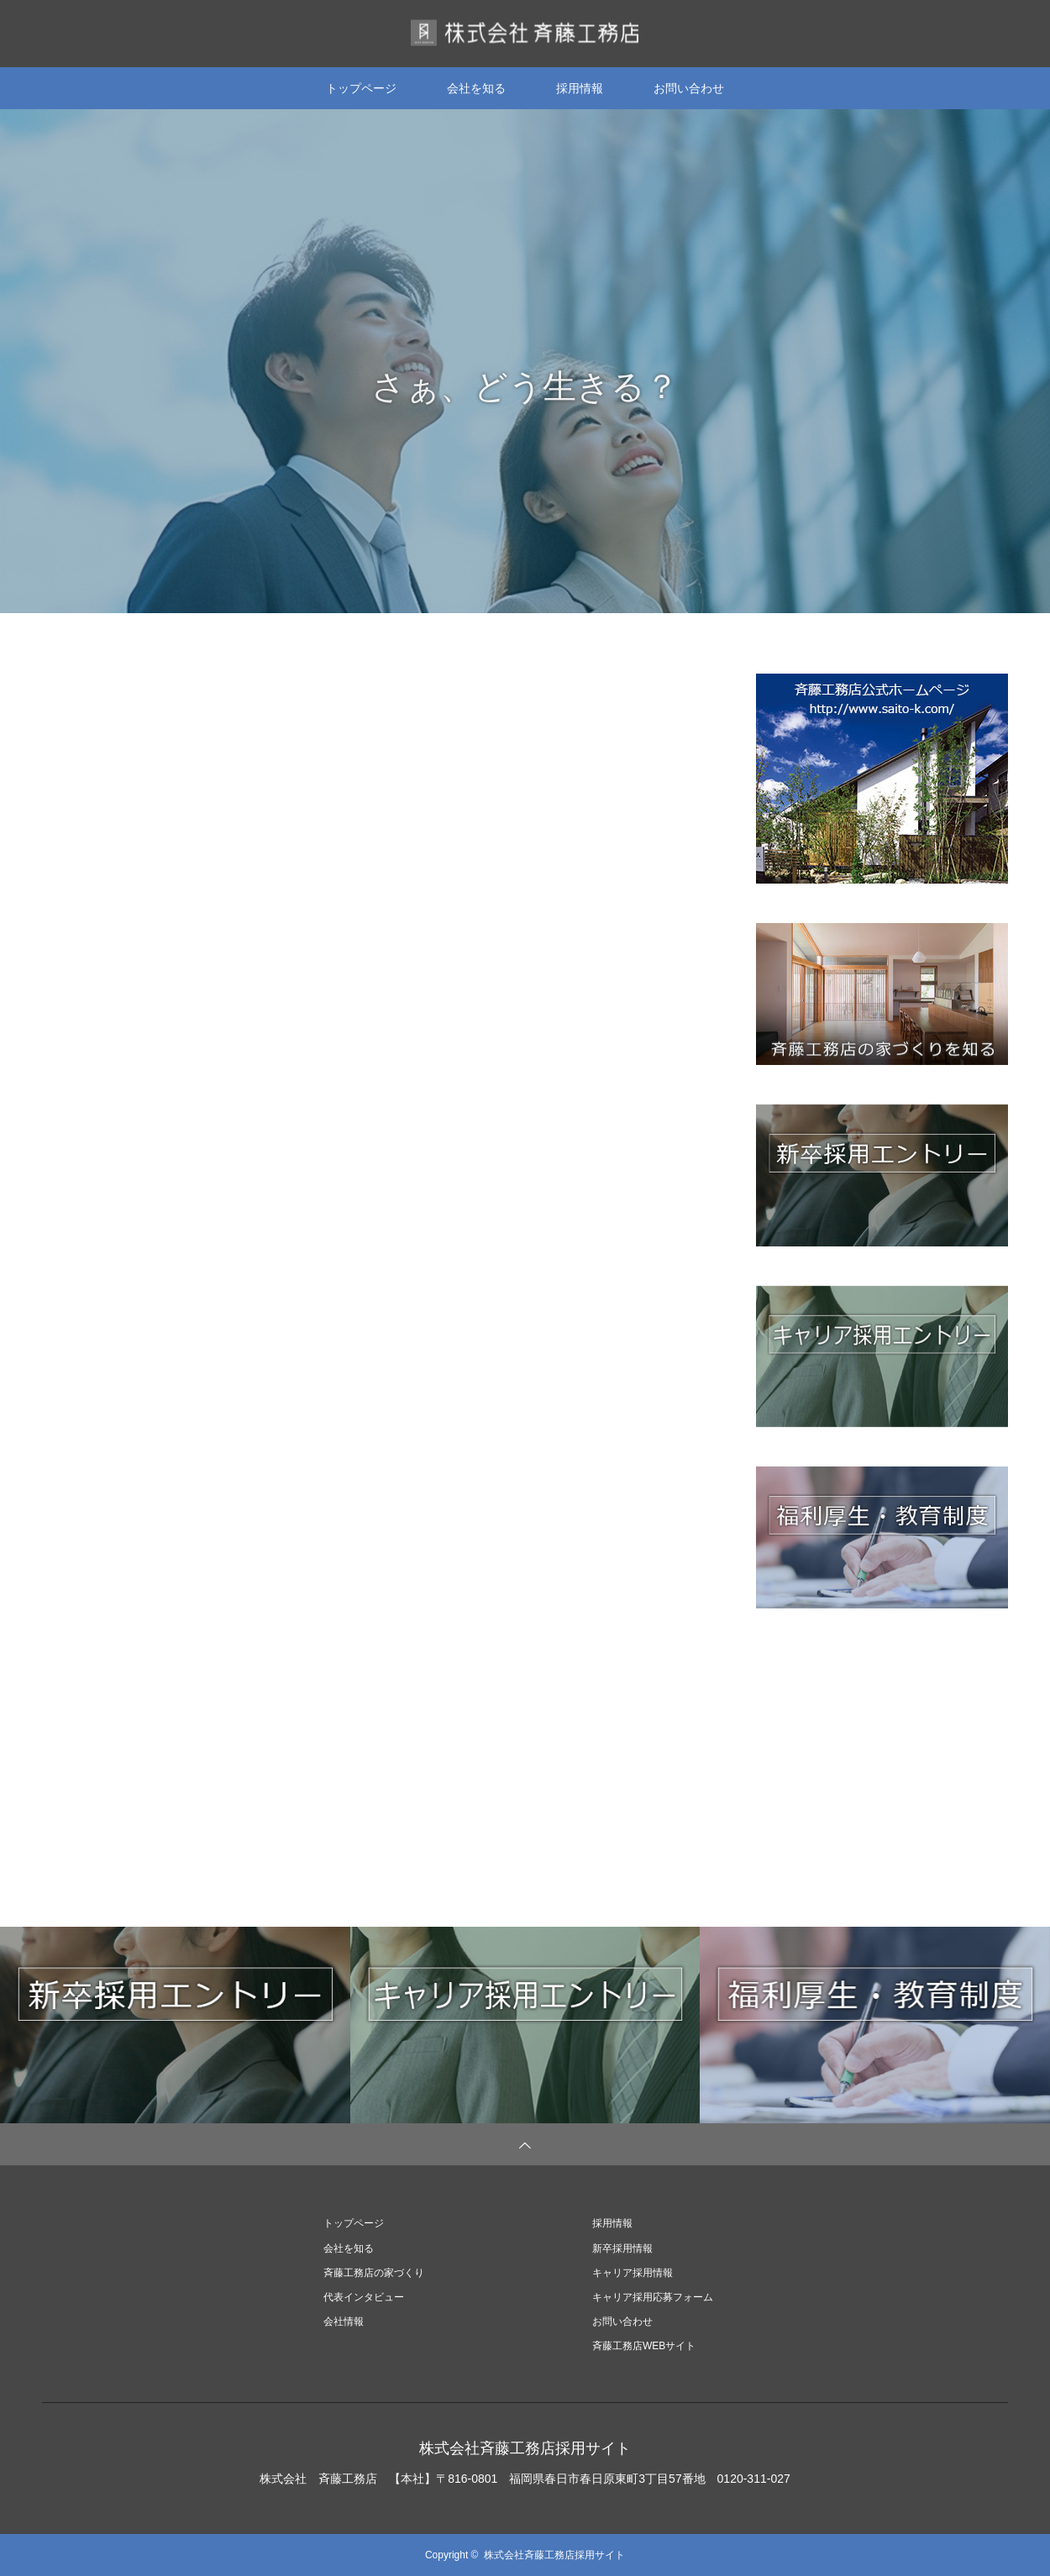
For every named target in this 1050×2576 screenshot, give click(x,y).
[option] (525, 361)
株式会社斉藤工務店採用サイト (525, 2448)
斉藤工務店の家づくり (373, 2273)
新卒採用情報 (622, 2248)
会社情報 (343, 2321)
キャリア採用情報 (632, 2273)
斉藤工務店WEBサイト (644, 2346)
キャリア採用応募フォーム (652, 2297)
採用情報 (579, 88)
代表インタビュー (363, 2297)
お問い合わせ (689, 88)
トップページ (361, 88)
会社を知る (476, 88)
